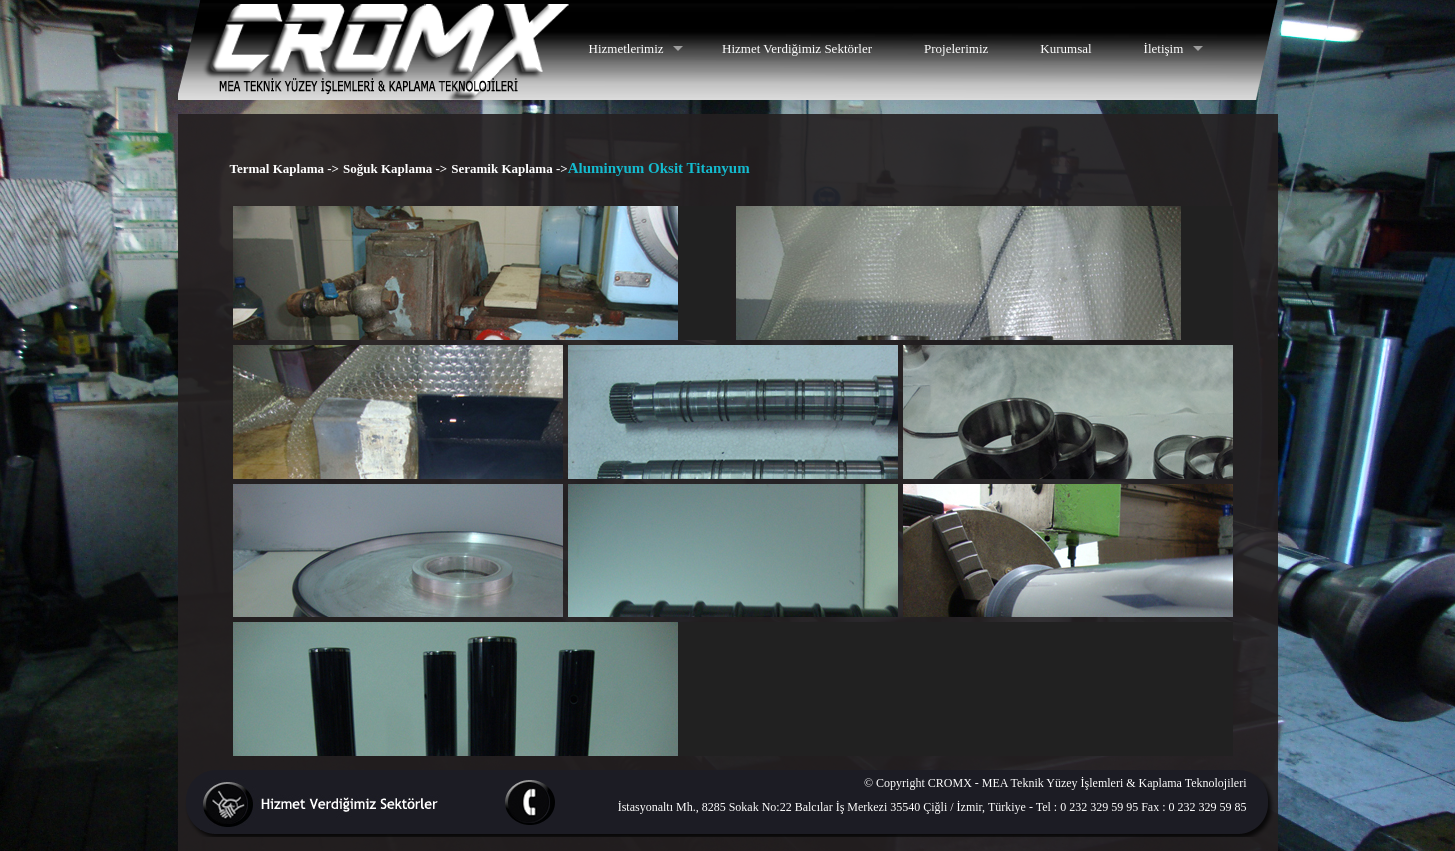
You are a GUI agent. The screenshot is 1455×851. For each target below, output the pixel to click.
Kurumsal (1065, 48)
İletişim (1164, 48)
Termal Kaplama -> (284, 168)
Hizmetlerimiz (626, 48)
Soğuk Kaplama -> (395, 168)
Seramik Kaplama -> (509, 168)
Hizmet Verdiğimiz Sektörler (797, 48)
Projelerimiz (956, 48)
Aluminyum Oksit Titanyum (659, 168)
